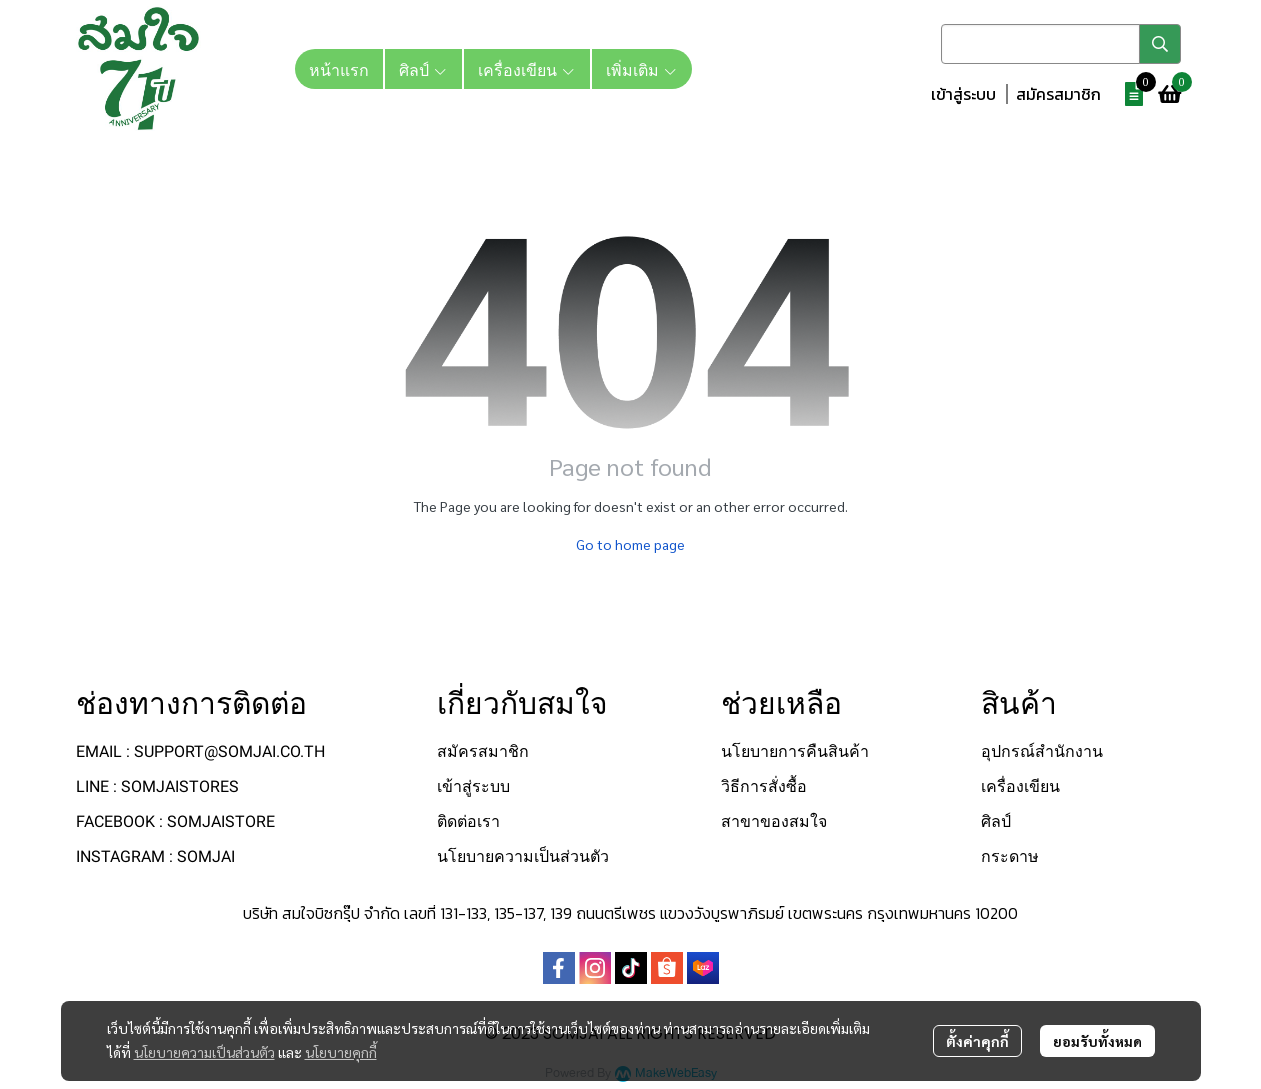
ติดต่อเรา (468, 821)
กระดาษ (1010, 856)
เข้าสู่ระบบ (963, 94)
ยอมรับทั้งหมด (1097, 1041)
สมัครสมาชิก (1058, 94)
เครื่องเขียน (1020, 786)
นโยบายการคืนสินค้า (795, 751)
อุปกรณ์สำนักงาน (1042, 751)
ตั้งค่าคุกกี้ (977, 1041)
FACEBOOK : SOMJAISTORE (175, 821)
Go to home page (630, 544)
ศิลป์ (996, 821)
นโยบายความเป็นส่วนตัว (204, 1052)
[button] (1061, 44)
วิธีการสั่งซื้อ (764, 786)
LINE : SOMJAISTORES (157, 786)
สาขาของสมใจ (774, 821)
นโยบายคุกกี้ (341, 1052)
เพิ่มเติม (642, 69)
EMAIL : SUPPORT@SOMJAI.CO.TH (200, 751)
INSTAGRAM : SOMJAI (155, 856)
